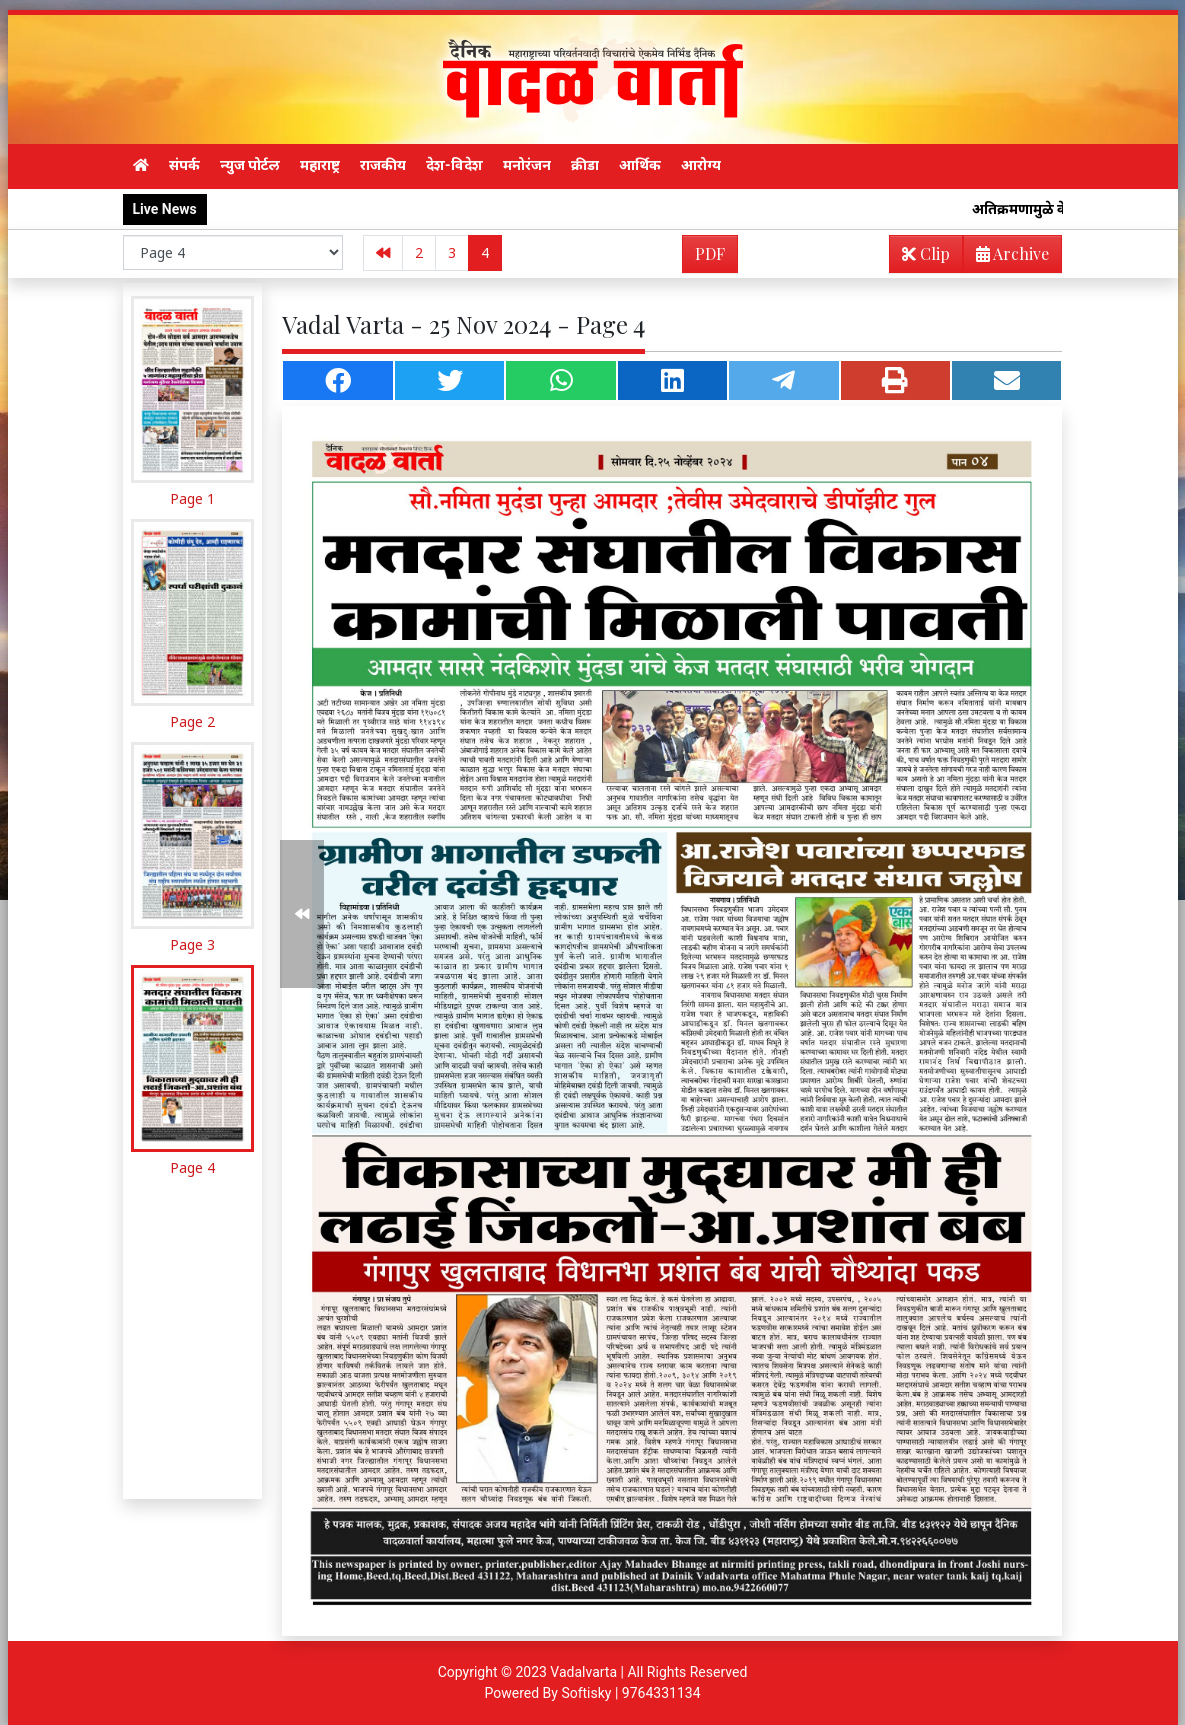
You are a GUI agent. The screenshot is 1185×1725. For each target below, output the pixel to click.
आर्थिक (640, 165)
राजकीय (383, 165)
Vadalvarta (583, 1672)
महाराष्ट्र (320, 165)
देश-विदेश (454, 165)
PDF (710, 253)
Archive (1006, 257)
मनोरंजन (527, 165)
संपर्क (184, 165)
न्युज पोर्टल (250, 165)
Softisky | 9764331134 (630, 1693)
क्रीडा (585, 165)
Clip (926, 253)
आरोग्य (701, 165)
